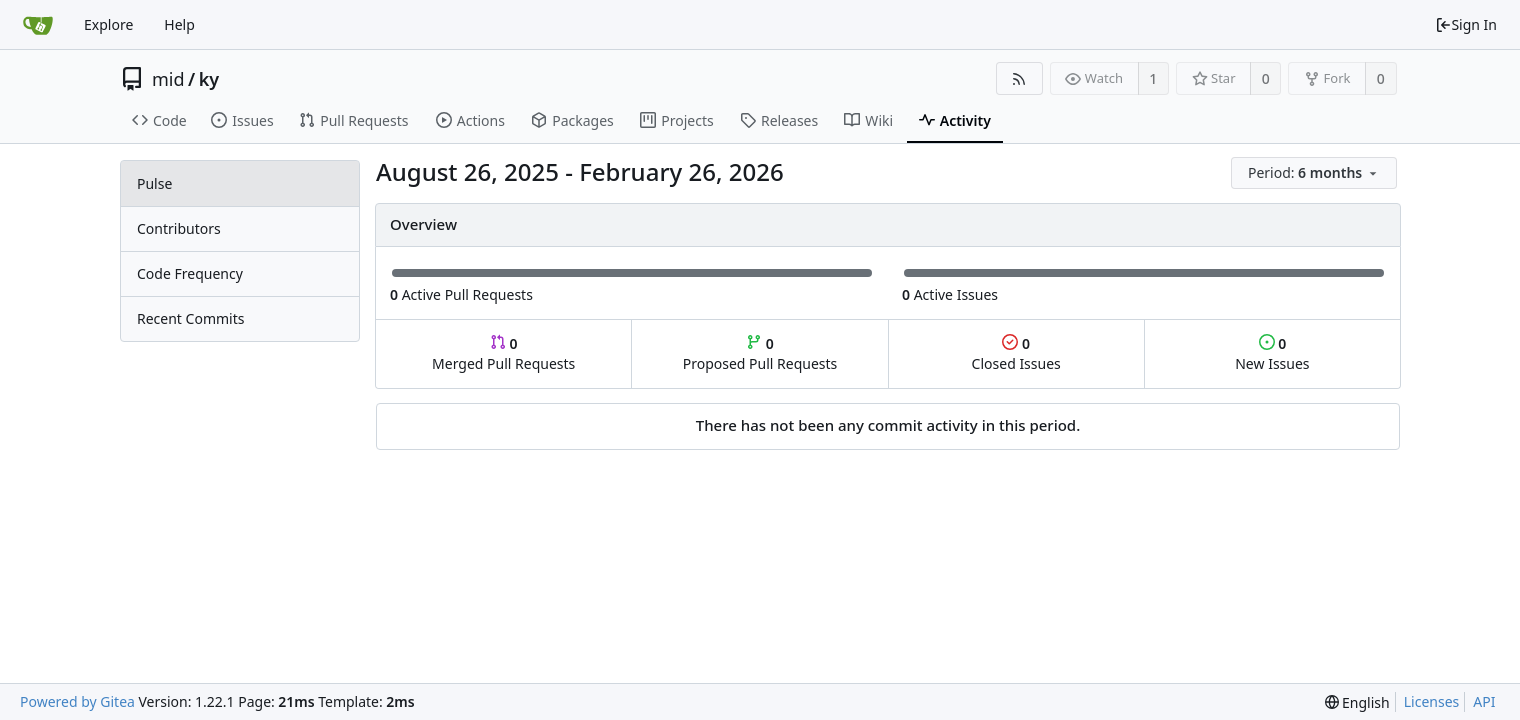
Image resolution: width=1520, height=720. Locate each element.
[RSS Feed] (1019, 78)
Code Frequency (190, 273)
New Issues (1272, 353)
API (1484, 701)
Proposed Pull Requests (760, 353)
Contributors (179, 228)
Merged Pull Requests (503, 353)
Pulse (154, 183)
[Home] (38, 25)
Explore (108, 24)
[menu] (1315, 173)
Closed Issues (1016, 353)
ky (209, 79)
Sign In (1466, 24)
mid (168, 79)
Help (179, 24)
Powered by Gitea (77, 701)
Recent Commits (190, 318)
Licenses (1432, 701)
